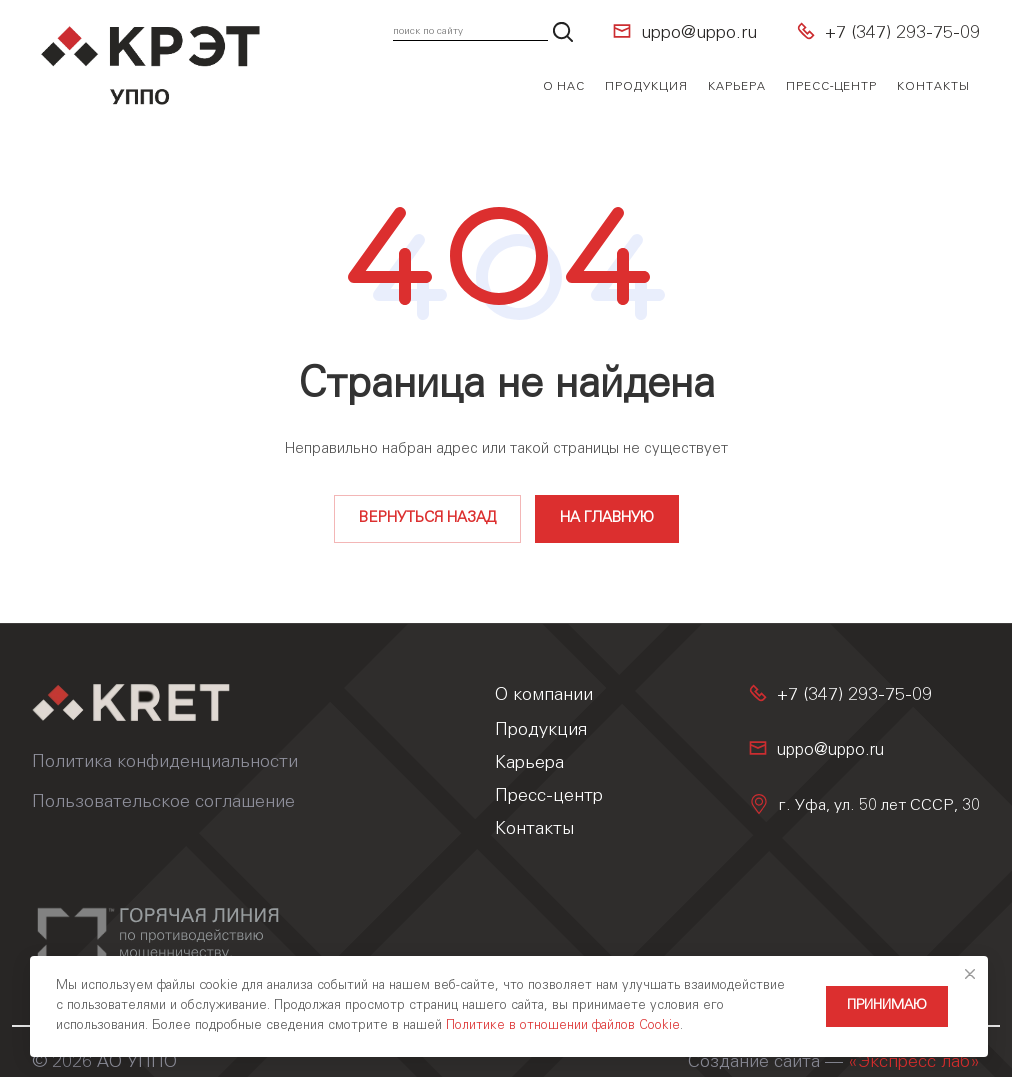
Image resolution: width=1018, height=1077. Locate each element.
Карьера (529, 764)
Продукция (541, 731)
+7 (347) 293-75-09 (902, 34)
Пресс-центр (549, 797)
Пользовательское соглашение (163, 803)
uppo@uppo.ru (699, 34)
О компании (544, 696)
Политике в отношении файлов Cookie (563, 1026)
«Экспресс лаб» (914, 1063)
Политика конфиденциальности (165, 763)
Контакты (534, 830)
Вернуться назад (427, 518)
